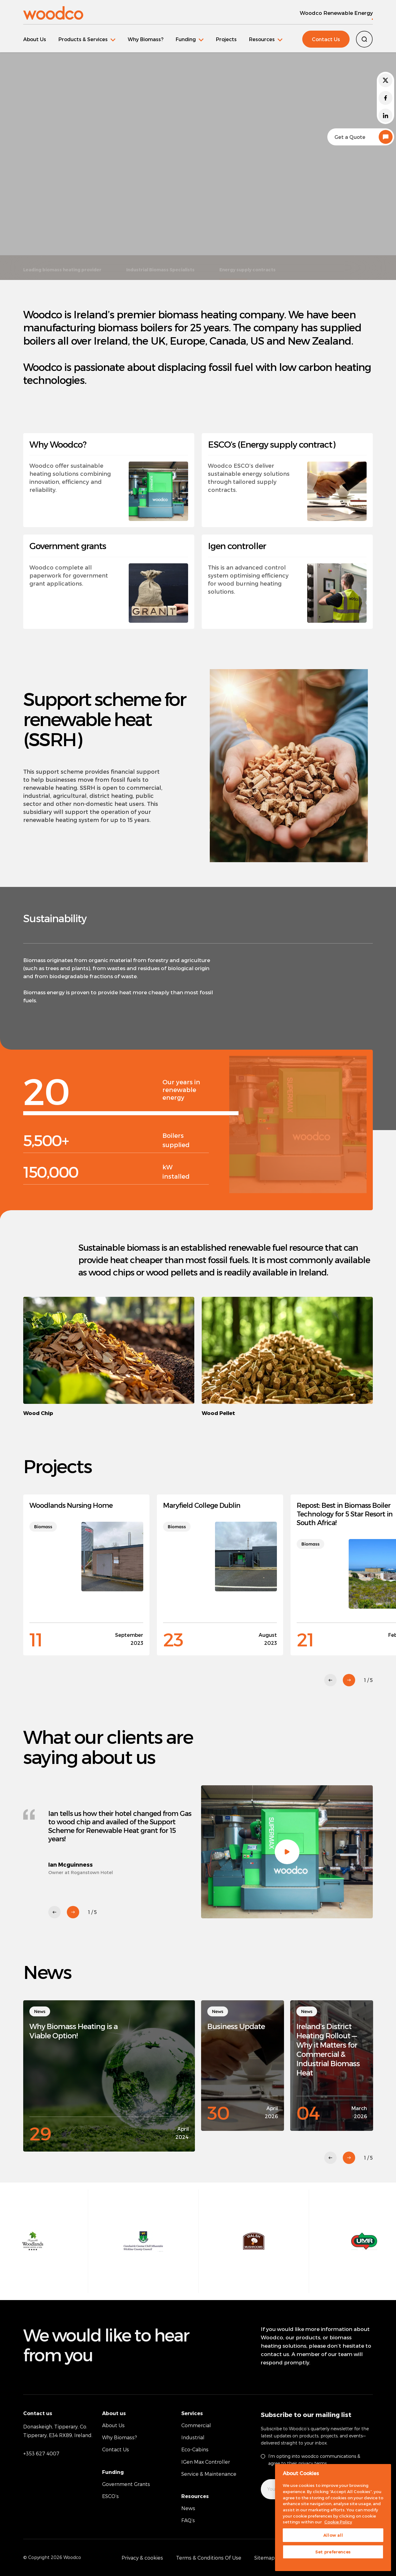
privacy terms (312, 2463)
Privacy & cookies (142, 2558)
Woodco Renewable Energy (336, 13)
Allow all (333, 2535)
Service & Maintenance (208, 2474)
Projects (226, 39)
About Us (34, 39)
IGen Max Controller (205, 2462)
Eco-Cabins (195, 2449)
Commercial (196, 2425)
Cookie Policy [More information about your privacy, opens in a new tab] (338, 2521)
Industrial (192, 2437)
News (188, 2508)
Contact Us (326, 39)
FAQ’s (188, 2520)
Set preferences (333, 2551)
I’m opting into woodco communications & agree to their (314, 2459)
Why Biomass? (145, 39)
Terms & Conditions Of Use (208, 2558)
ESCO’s (110, 2496)
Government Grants (126, 2484)
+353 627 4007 (41, 2453)
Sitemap (264, 2558)
